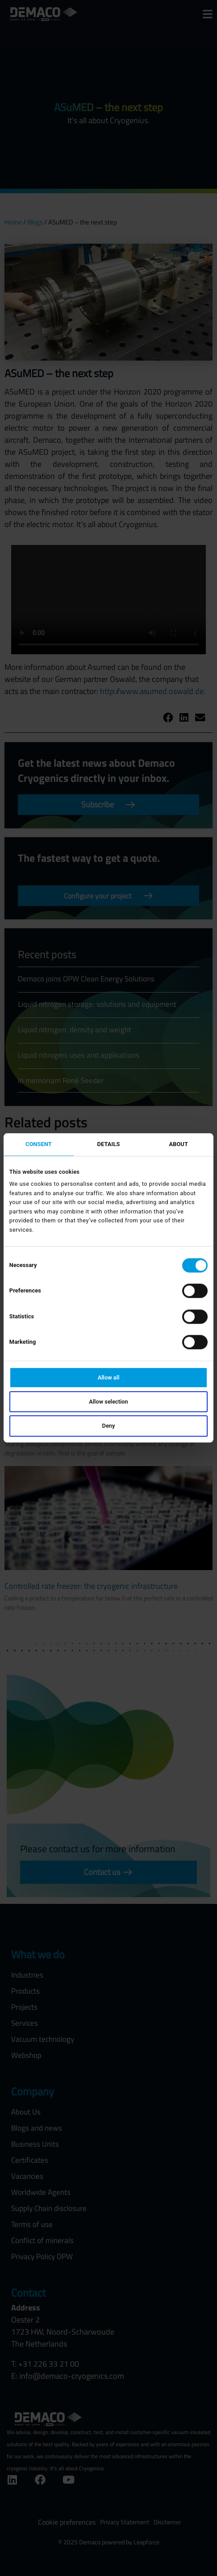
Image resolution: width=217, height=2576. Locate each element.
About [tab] (178, 1144)
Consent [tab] (38, 1144)
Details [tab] (108, 1144)
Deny (108, 1425)
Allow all (109, 1377)
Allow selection (108, 1401)
